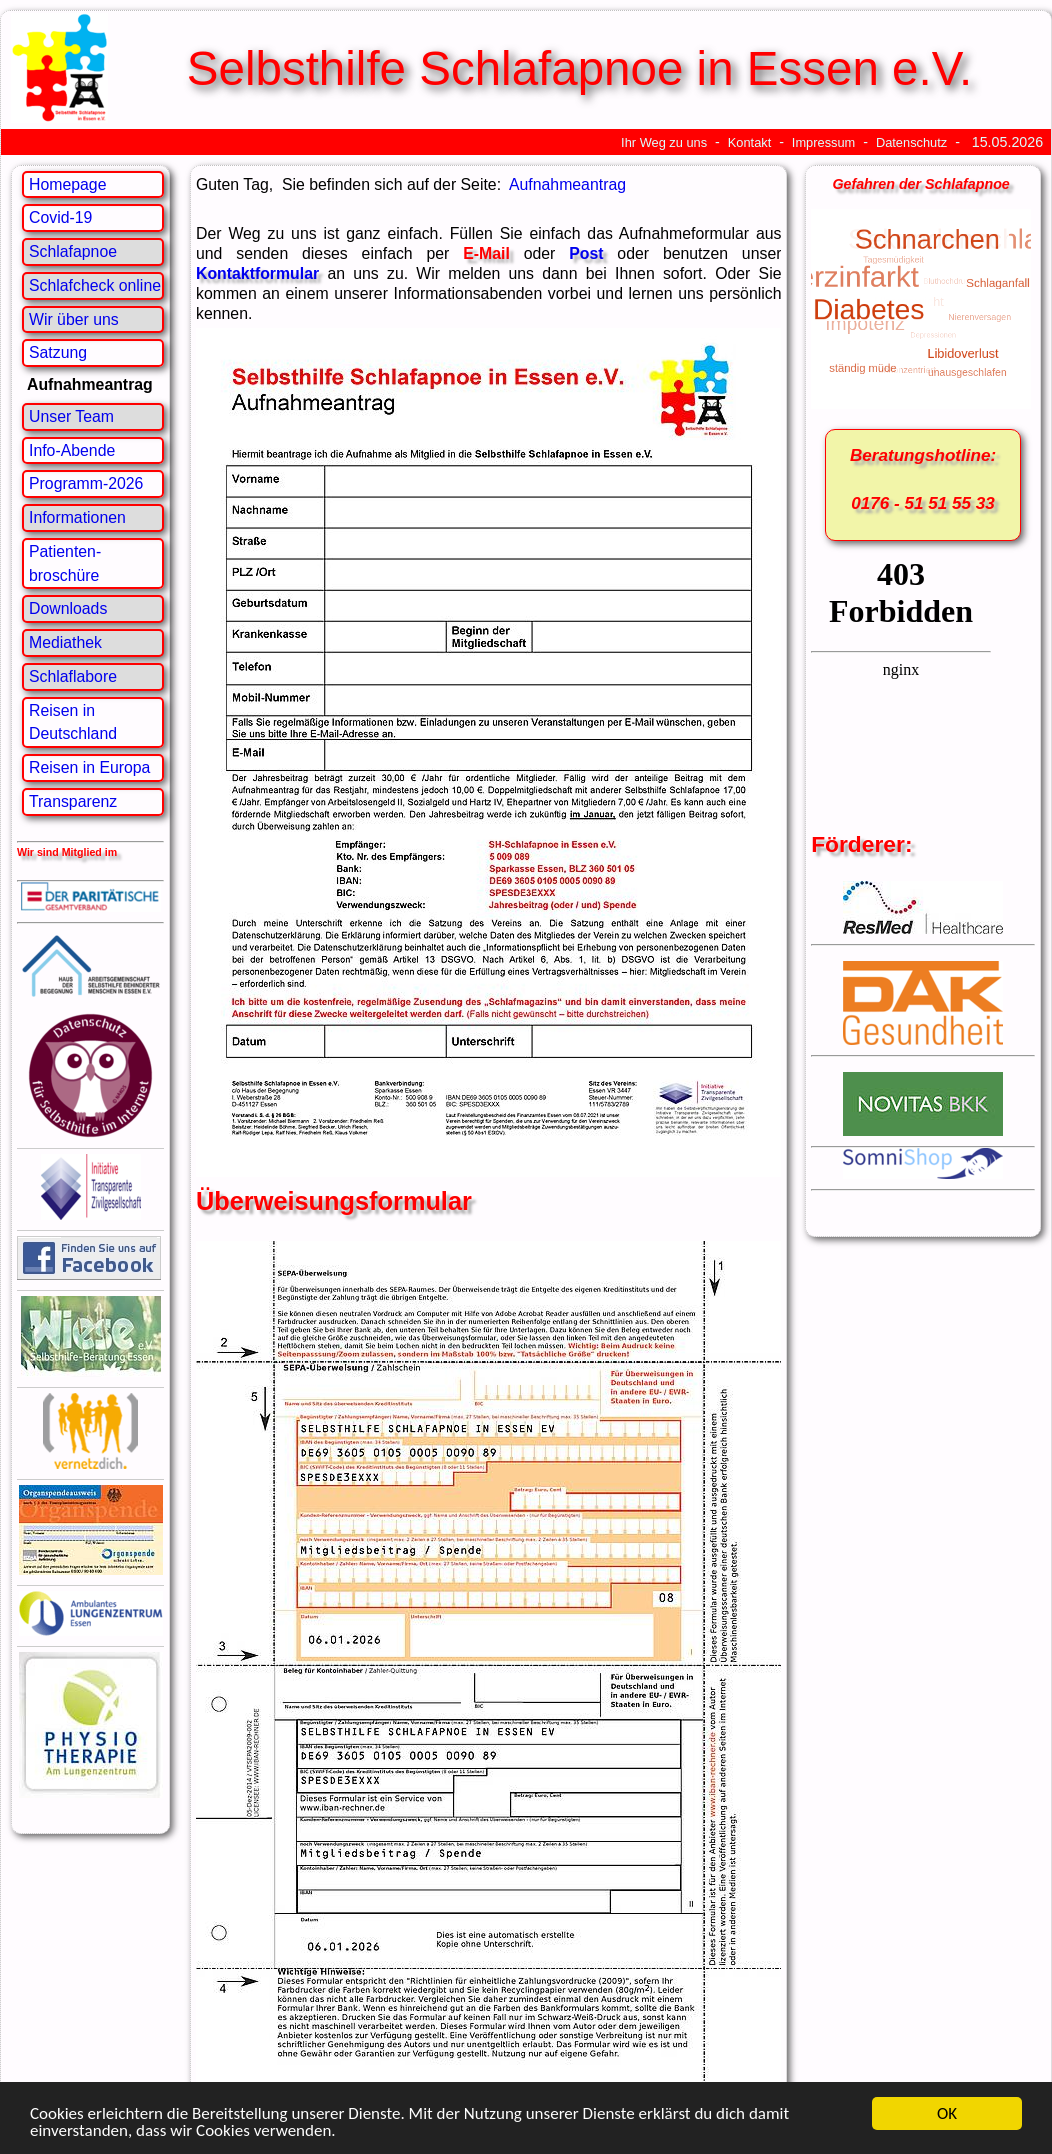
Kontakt (750, 142)
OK (947, 2113)
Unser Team (71, 416)
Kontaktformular (257, 273)
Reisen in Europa (89, 767)
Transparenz (73, 801)
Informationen (77, 517)
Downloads (68, 608)
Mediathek (65, 642)
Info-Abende (72, 450)
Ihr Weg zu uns (664, 142)
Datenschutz (911, 142)
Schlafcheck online (95, 285)
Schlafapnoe (73, 251)
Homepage (67, 184)
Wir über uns (74, 319)
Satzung (58, 352)
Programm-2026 (86, 483)
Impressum (823, 142)
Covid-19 (60, 217)
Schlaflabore (73, 676)
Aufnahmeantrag (567, 184)
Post (586, 253)
